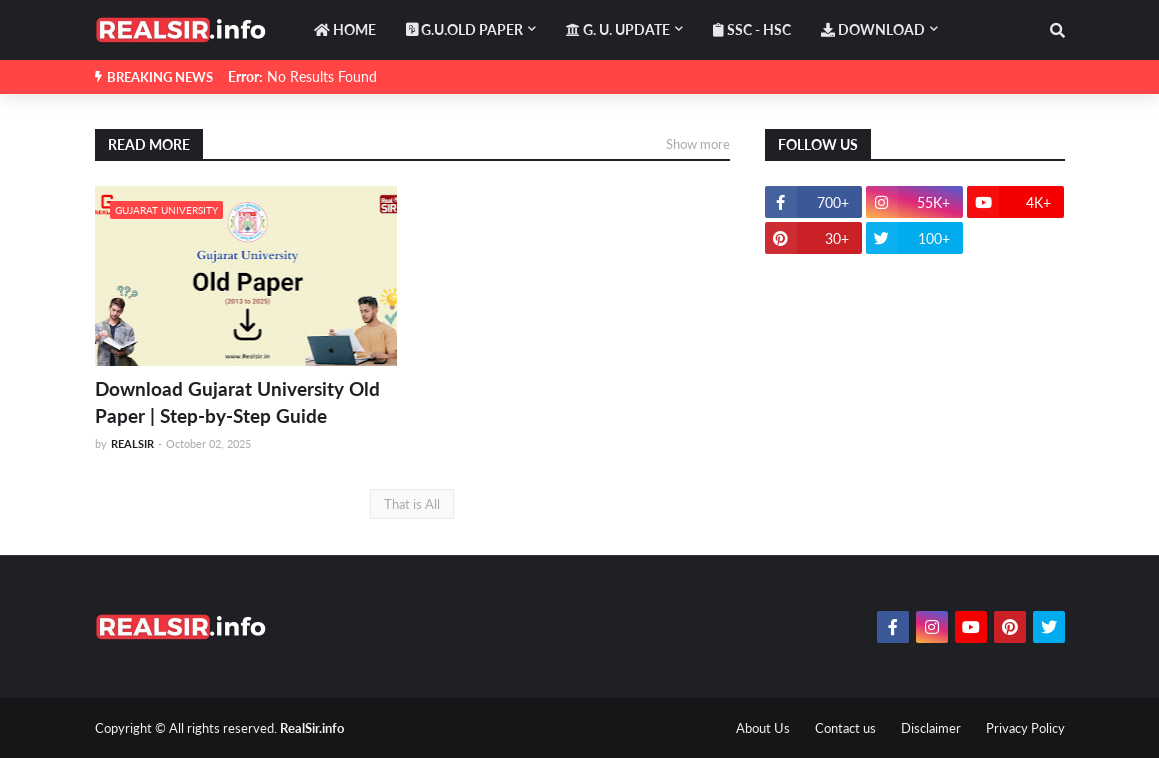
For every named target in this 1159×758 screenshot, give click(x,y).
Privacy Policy (1025, 728)
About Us (763, 728)
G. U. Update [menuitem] (618, 29)
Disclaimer (931, 728)
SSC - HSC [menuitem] (752, 29)
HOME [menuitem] (345, 29)
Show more (698, 144)
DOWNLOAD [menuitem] (873, 29)
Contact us (845, 728)
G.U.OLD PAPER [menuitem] (464, 29)
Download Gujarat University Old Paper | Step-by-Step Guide (237, 402)
